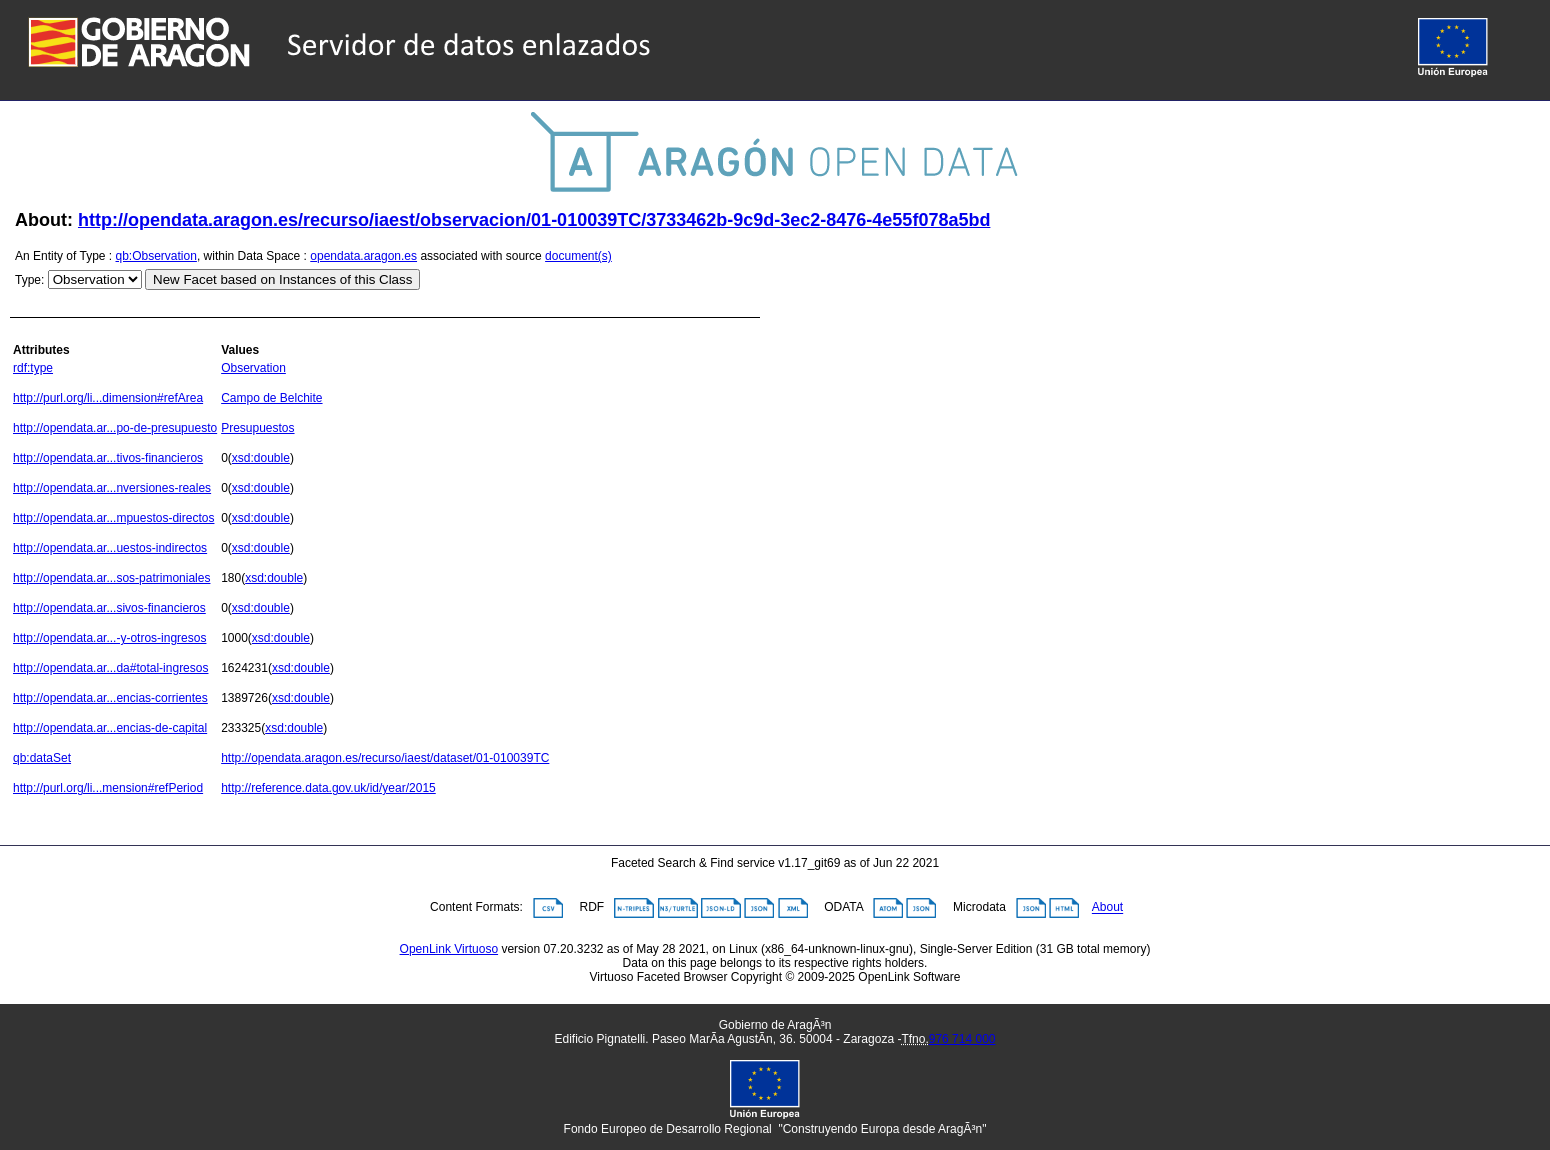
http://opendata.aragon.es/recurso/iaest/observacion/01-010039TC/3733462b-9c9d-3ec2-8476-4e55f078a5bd (534, 220)
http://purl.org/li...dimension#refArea (108, 398)
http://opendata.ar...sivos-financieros (109, 608)
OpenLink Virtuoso (449, 949)
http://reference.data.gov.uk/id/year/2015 (328, 788)
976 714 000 (962, 1039)
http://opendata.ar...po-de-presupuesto (115, 428)
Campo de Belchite (271, 398)
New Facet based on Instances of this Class (282, 279)
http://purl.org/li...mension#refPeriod (108, 788)
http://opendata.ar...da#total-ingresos (110, 668)
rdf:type (33, 368)
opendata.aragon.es (363, 256)
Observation (253, 368)
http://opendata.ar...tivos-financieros (108, 458)
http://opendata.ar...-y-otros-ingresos (109, 638)
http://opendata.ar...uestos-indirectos (110, 548)
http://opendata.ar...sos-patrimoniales (111, 578)
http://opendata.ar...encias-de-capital (110, 728)
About (1107, 908)
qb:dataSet (42, 758)
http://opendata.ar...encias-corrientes (110, 698)
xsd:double (261, 458)
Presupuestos (257, 428)
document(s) (578, 256)
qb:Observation (156, 256)
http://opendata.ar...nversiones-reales (112, 488)
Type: (29, 280)
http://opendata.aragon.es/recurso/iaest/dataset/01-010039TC (385, 758)
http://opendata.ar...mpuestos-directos (113, 518)
